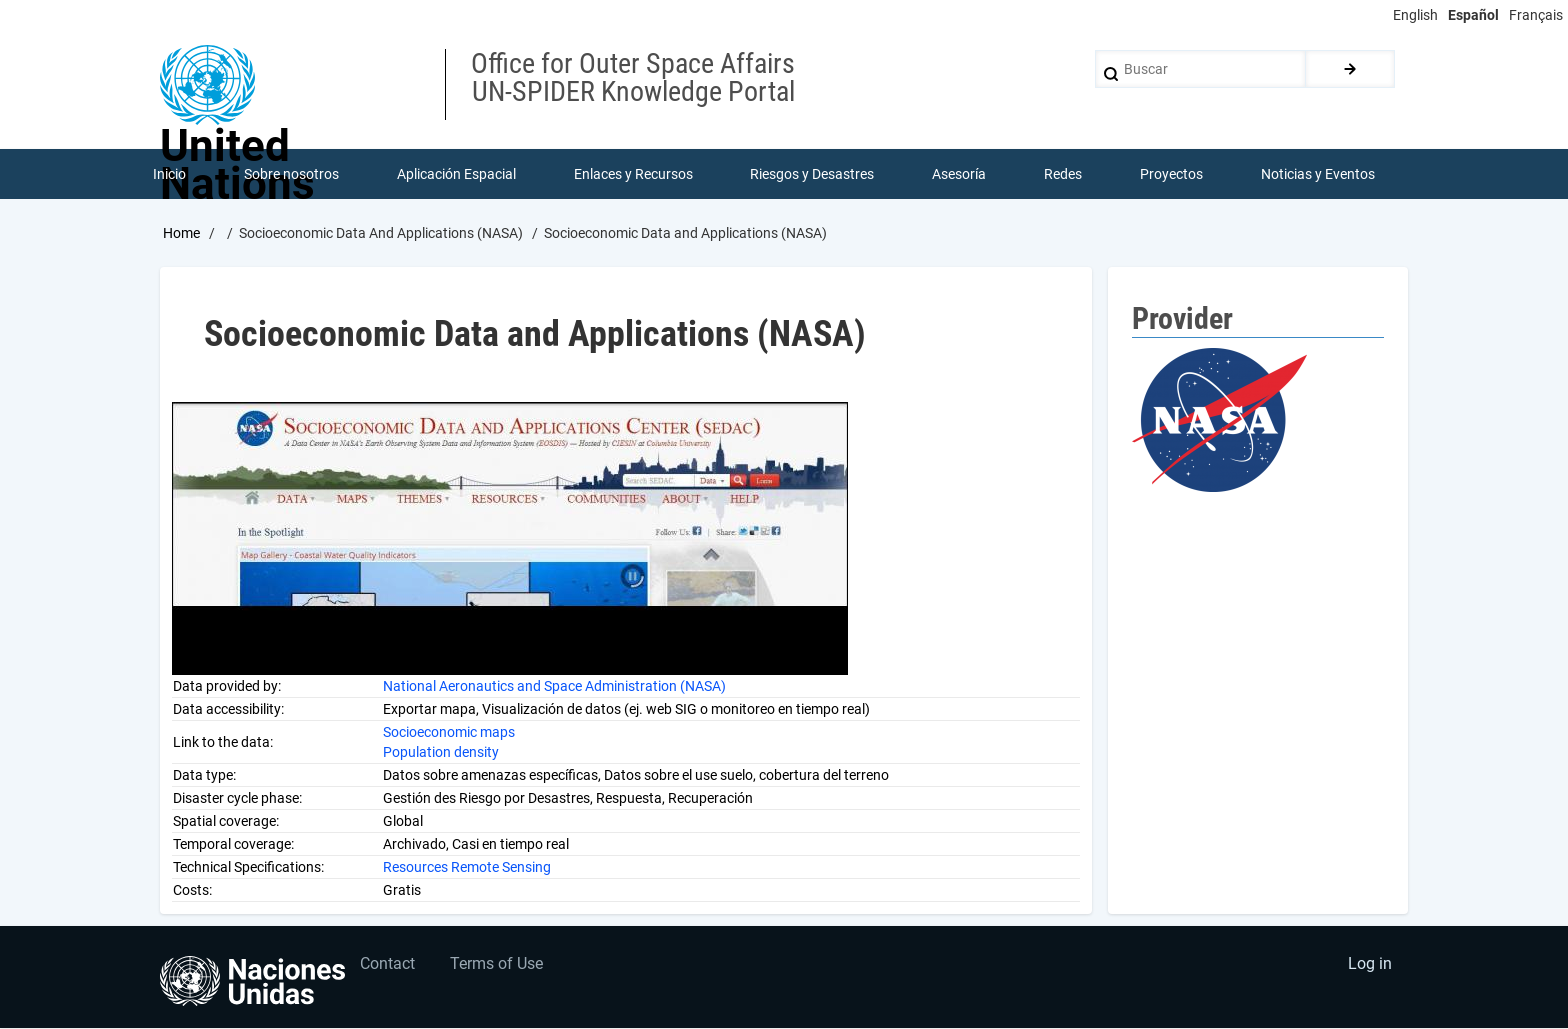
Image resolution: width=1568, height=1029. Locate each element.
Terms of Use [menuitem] (497, 964)
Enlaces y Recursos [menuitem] (633, 174)
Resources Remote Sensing (467, 867)
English (1415, 15)
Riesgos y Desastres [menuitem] (813, 174)
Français (1536, 15)
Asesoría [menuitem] (959, 174)
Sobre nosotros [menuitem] (291, 174)
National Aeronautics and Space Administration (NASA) (554, 686)
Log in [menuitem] (1370, 964)
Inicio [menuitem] (169, 174)
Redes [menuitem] (1063, 174)
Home (181, 233)
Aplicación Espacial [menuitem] (456, 174)
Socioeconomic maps (449, 732)
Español (1473, 15)
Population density (441, 752)
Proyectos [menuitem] (1171, 174)
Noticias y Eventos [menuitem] (1318, 174)
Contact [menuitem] (388, 964)
